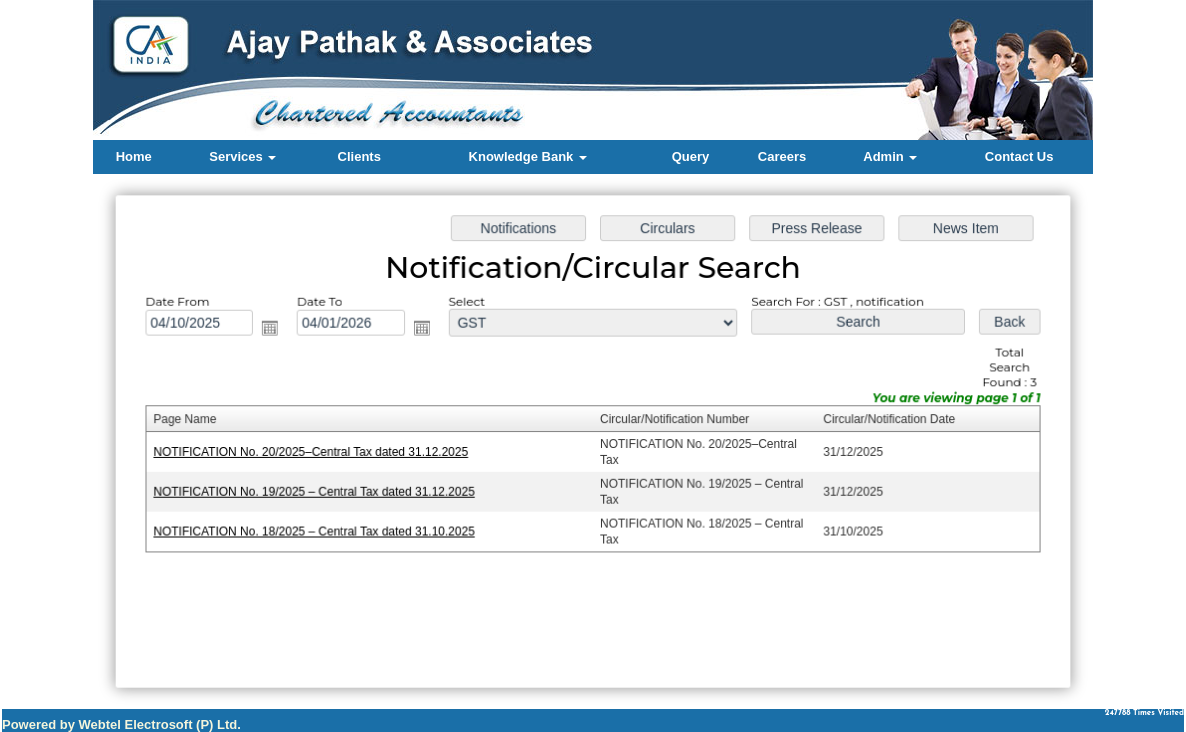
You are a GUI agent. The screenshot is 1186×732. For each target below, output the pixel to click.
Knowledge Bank (528, 156)
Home (134, 156)
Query (691, 156)
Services (242, 156)
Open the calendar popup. (275, 329)
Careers (782, 156)
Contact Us (1019, 156)
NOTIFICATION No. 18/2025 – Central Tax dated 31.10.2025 (319, 530)
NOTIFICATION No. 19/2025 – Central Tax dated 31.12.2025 (319, 491)
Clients (359, 156)
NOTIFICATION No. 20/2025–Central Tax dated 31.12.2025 (316, 452)
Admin (890, 156)
